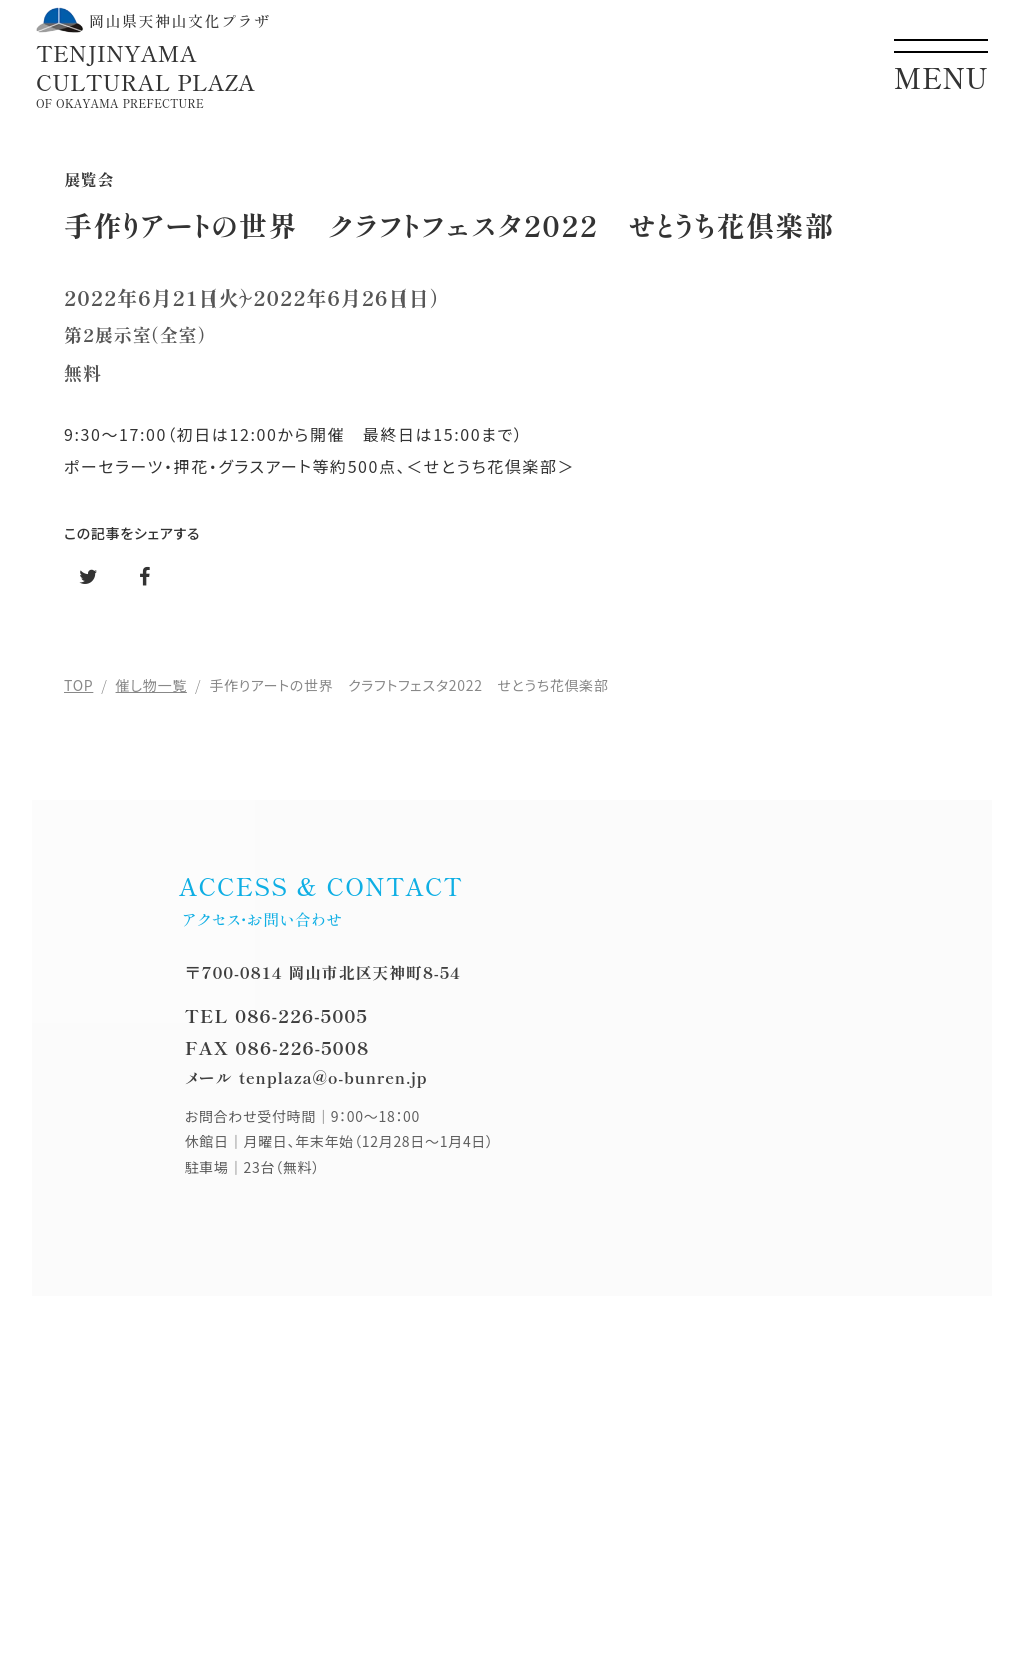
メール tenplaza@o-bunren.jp (306, 1077)
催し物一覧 (151, 685)
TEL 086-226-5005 (276, 1015)
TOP (78, 685)
